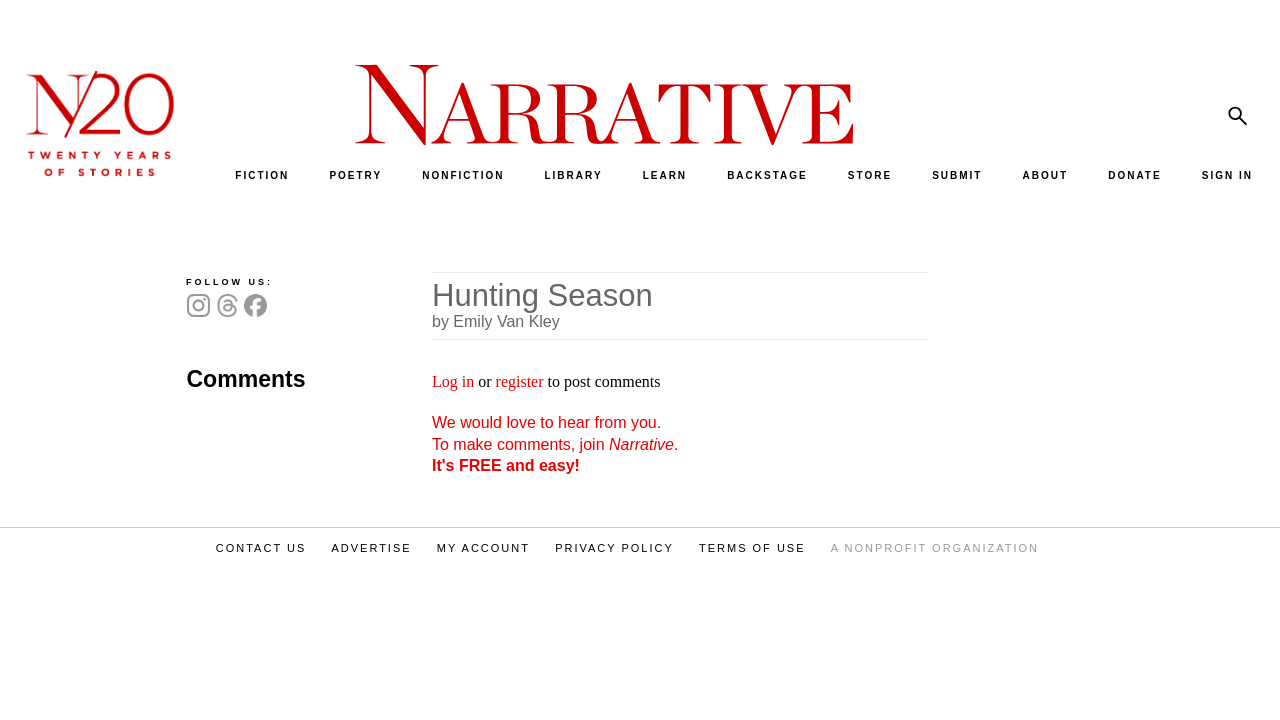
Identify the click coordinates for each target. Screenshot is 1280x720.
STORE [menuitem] (870, 175)
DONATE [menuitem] (1134, 175)
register (520, 381)
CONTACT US (261, 548)
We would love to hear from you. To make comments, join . (555, 444)
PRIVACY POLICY (614, 548)
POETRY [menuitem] (355, 175)
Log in (453, 381)
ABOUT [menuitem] (1046, 175)
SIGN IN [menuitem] (1227, 175)
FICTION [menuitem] (262, 175)
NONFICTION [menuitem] (463, 175)
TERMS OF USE (752, 548)
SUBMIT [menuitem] (957, 175)
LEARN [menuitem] (665, 175)
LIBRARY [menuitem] (573, 175)
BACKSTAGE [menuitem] (767, 175)
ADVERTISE (371, 548)
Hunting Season (542, 295)
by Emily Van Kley (496, 321)
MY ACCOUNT (483, 548)
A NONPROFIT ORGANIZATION (935, 548)
